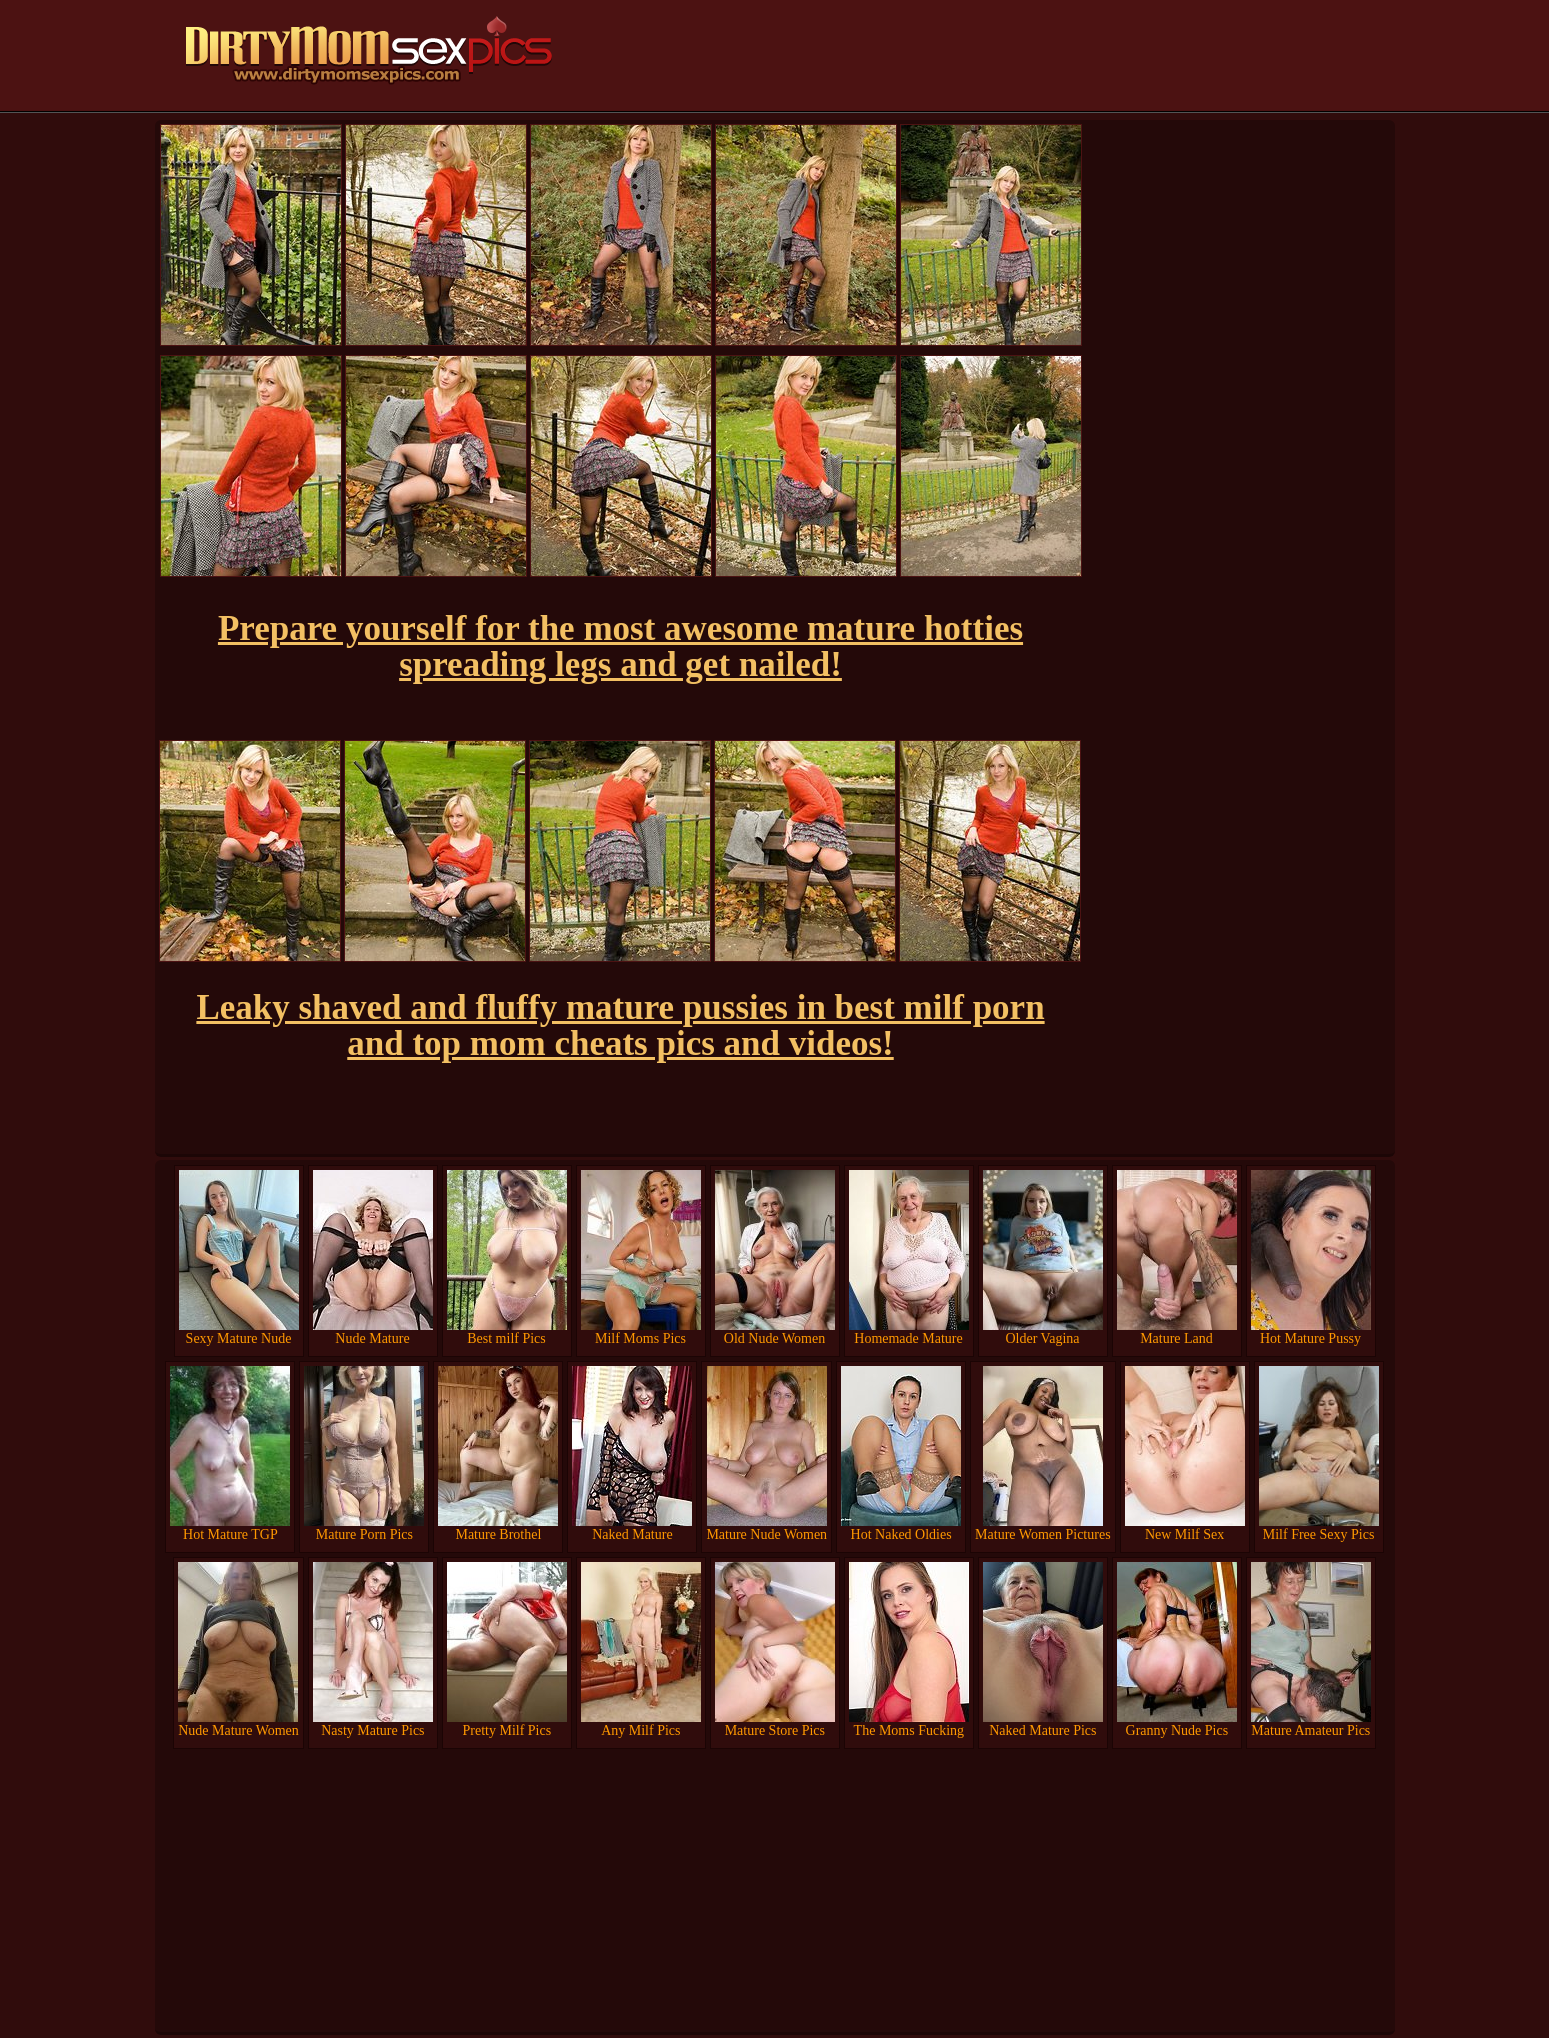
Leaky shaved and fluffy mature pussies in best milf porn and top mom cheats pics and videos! (620, 1025)
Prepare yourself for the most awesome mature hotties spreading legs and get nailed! (620, 646)
